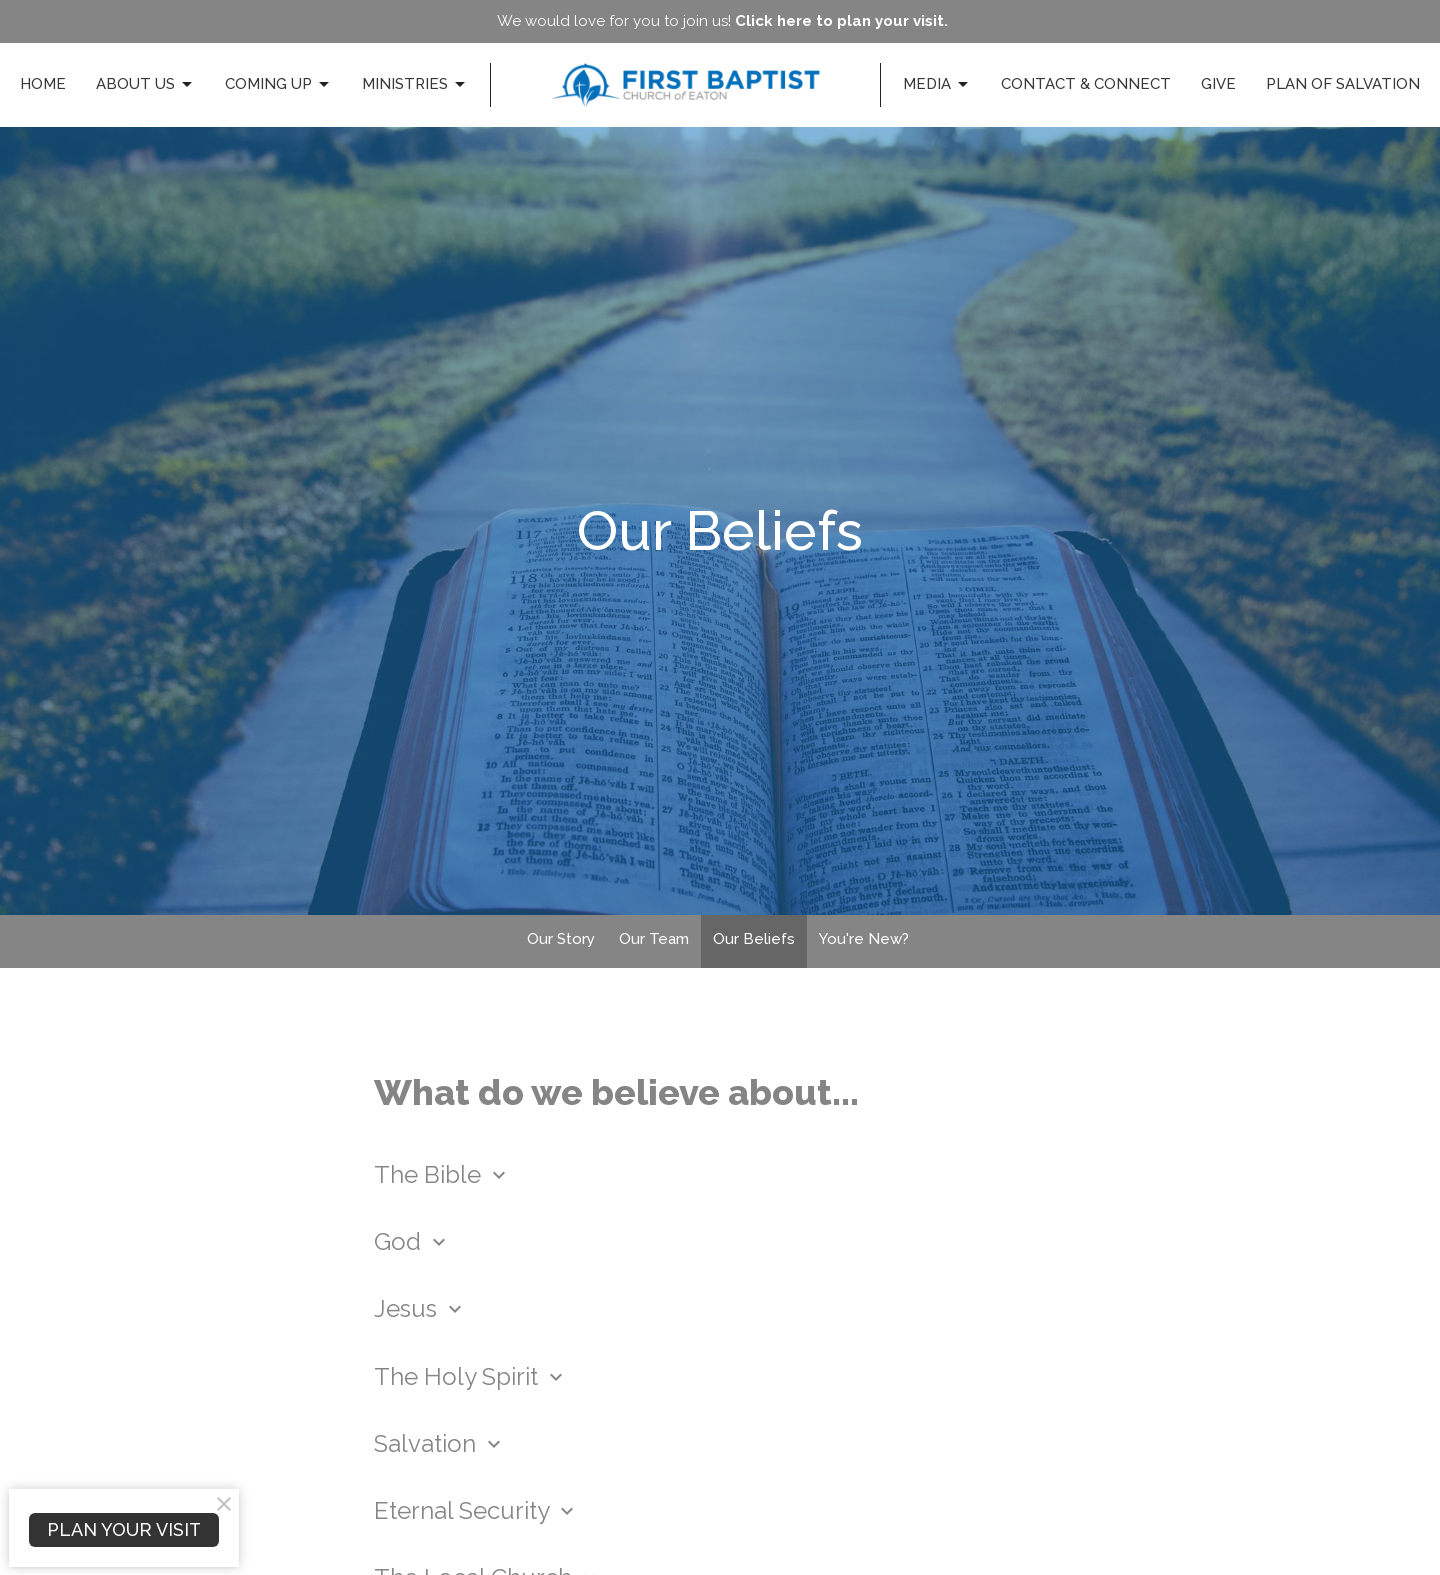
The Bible (442, 1174)
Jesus (420, 1308)
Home (43, 84)
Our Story (561, 939)
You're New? (864, 939)
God (412, 1241)
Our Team (654, 939)
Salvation (440, 1443)
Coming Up (278, 85)
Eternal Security (476, 1510)
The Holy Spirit (471, 1376)
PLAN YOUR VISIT (124, 1529)
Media (937, 85)
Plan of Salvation (1343, 84)
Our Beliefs (754, 939)
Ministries (415, 85)
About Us (145, 85)
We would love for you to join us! (722, 21)
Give (1218, 84)
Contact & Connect (1086, 84)
